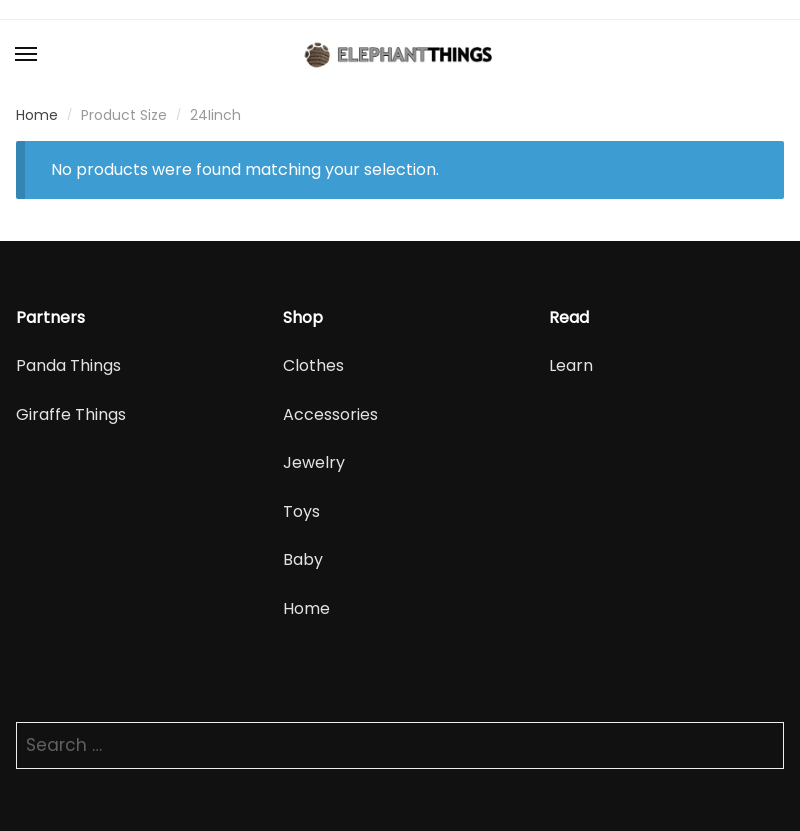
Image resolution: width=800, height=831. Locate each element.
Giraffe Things (71, 414)
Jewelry (314, 462)
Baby (303, 559)
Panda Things (68, 365)
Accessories (330, 414)
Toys (301, 511)
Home (37, 115)
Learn (571, 365)
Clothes (313, 365)
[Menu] (27, 55)
